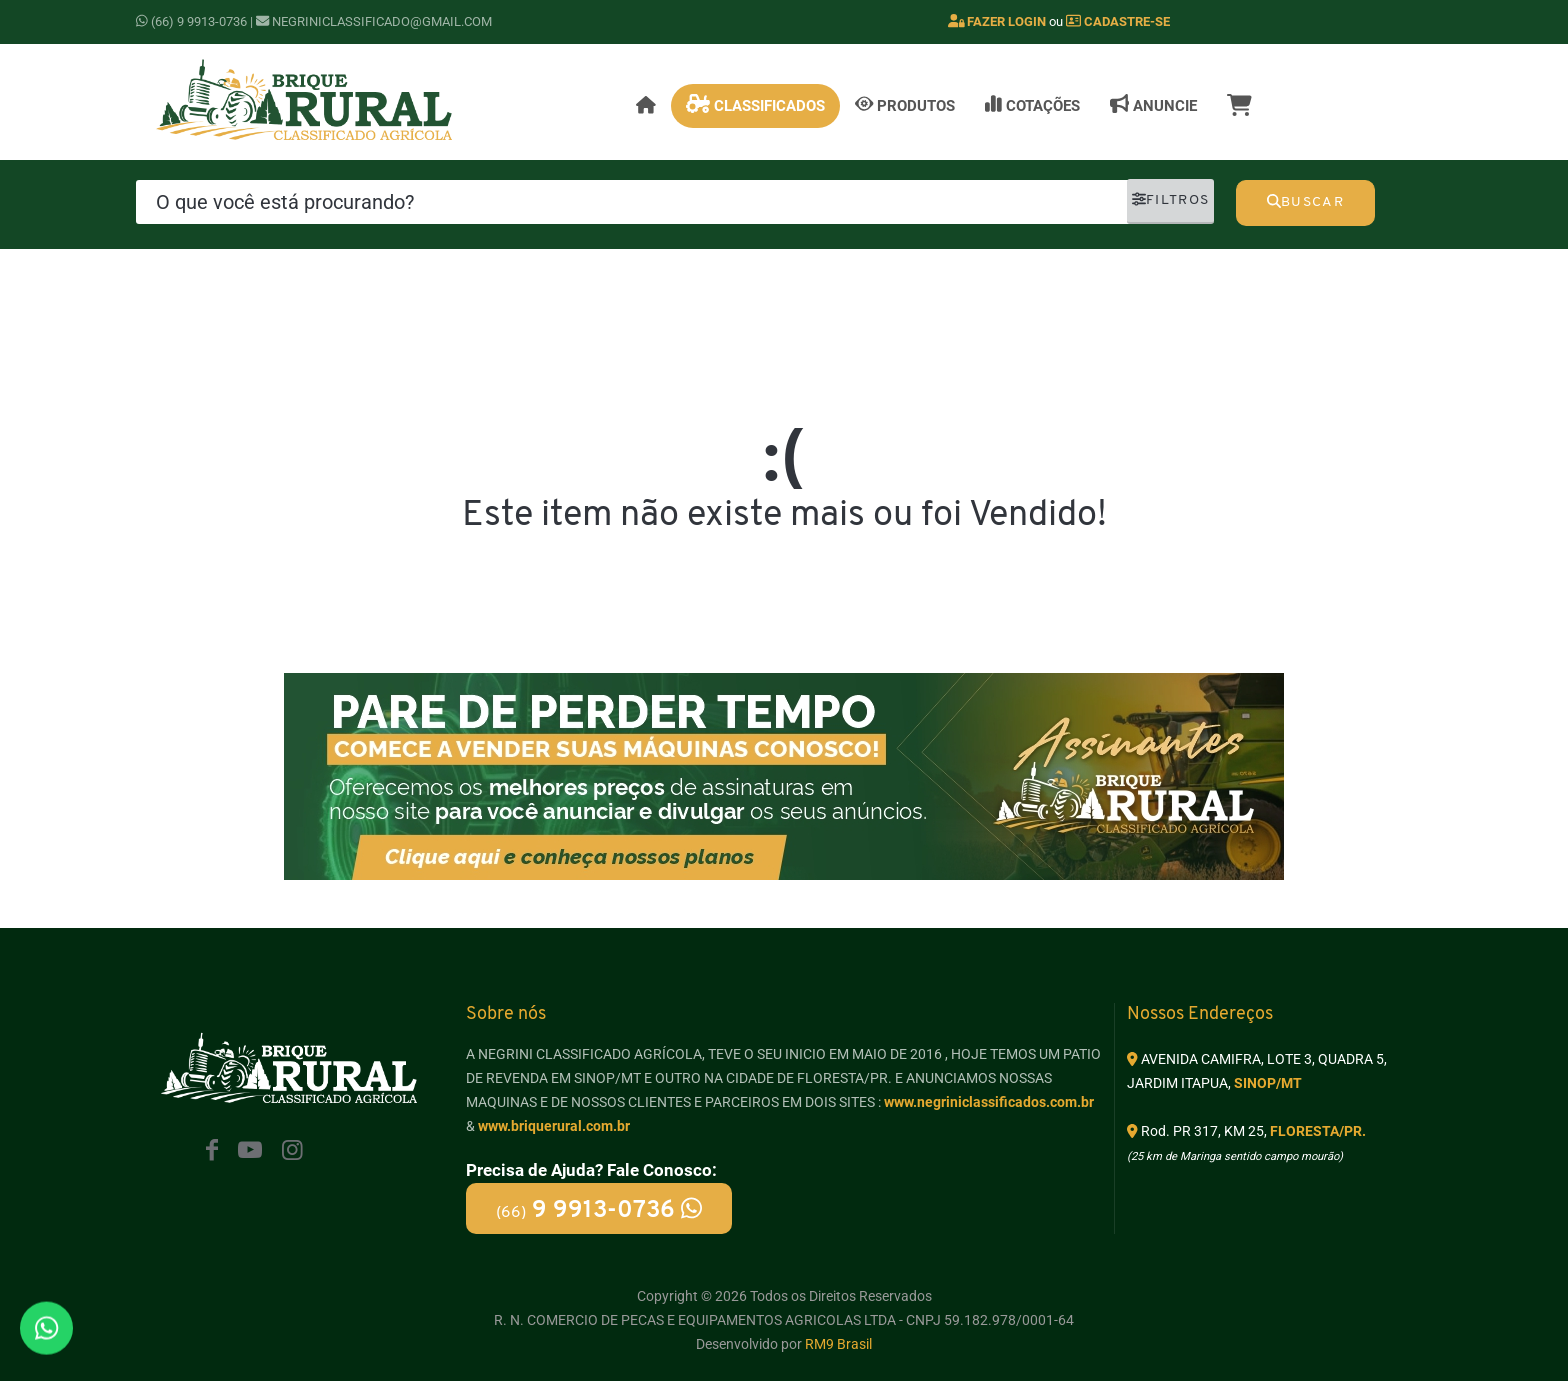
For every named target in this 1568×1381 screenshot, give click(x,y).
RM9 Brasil (838, 1344)
